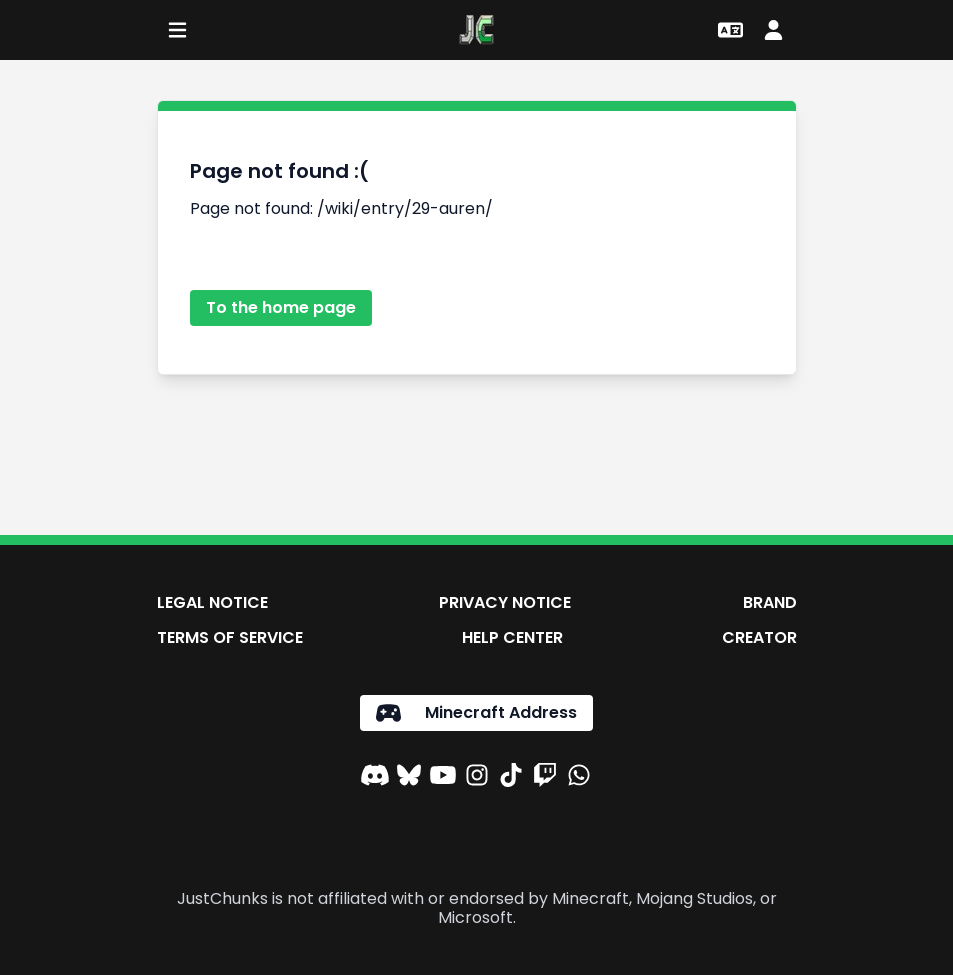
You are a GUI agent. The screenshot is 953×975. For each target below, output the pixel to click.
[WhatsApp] (579, 778)
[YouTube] (443, 778)
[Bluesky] (409, 778)
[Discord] (375, 778)
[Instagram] (477, 778)
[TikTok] (511, 778)
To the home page (281, 307)
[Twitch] (545, 778)
